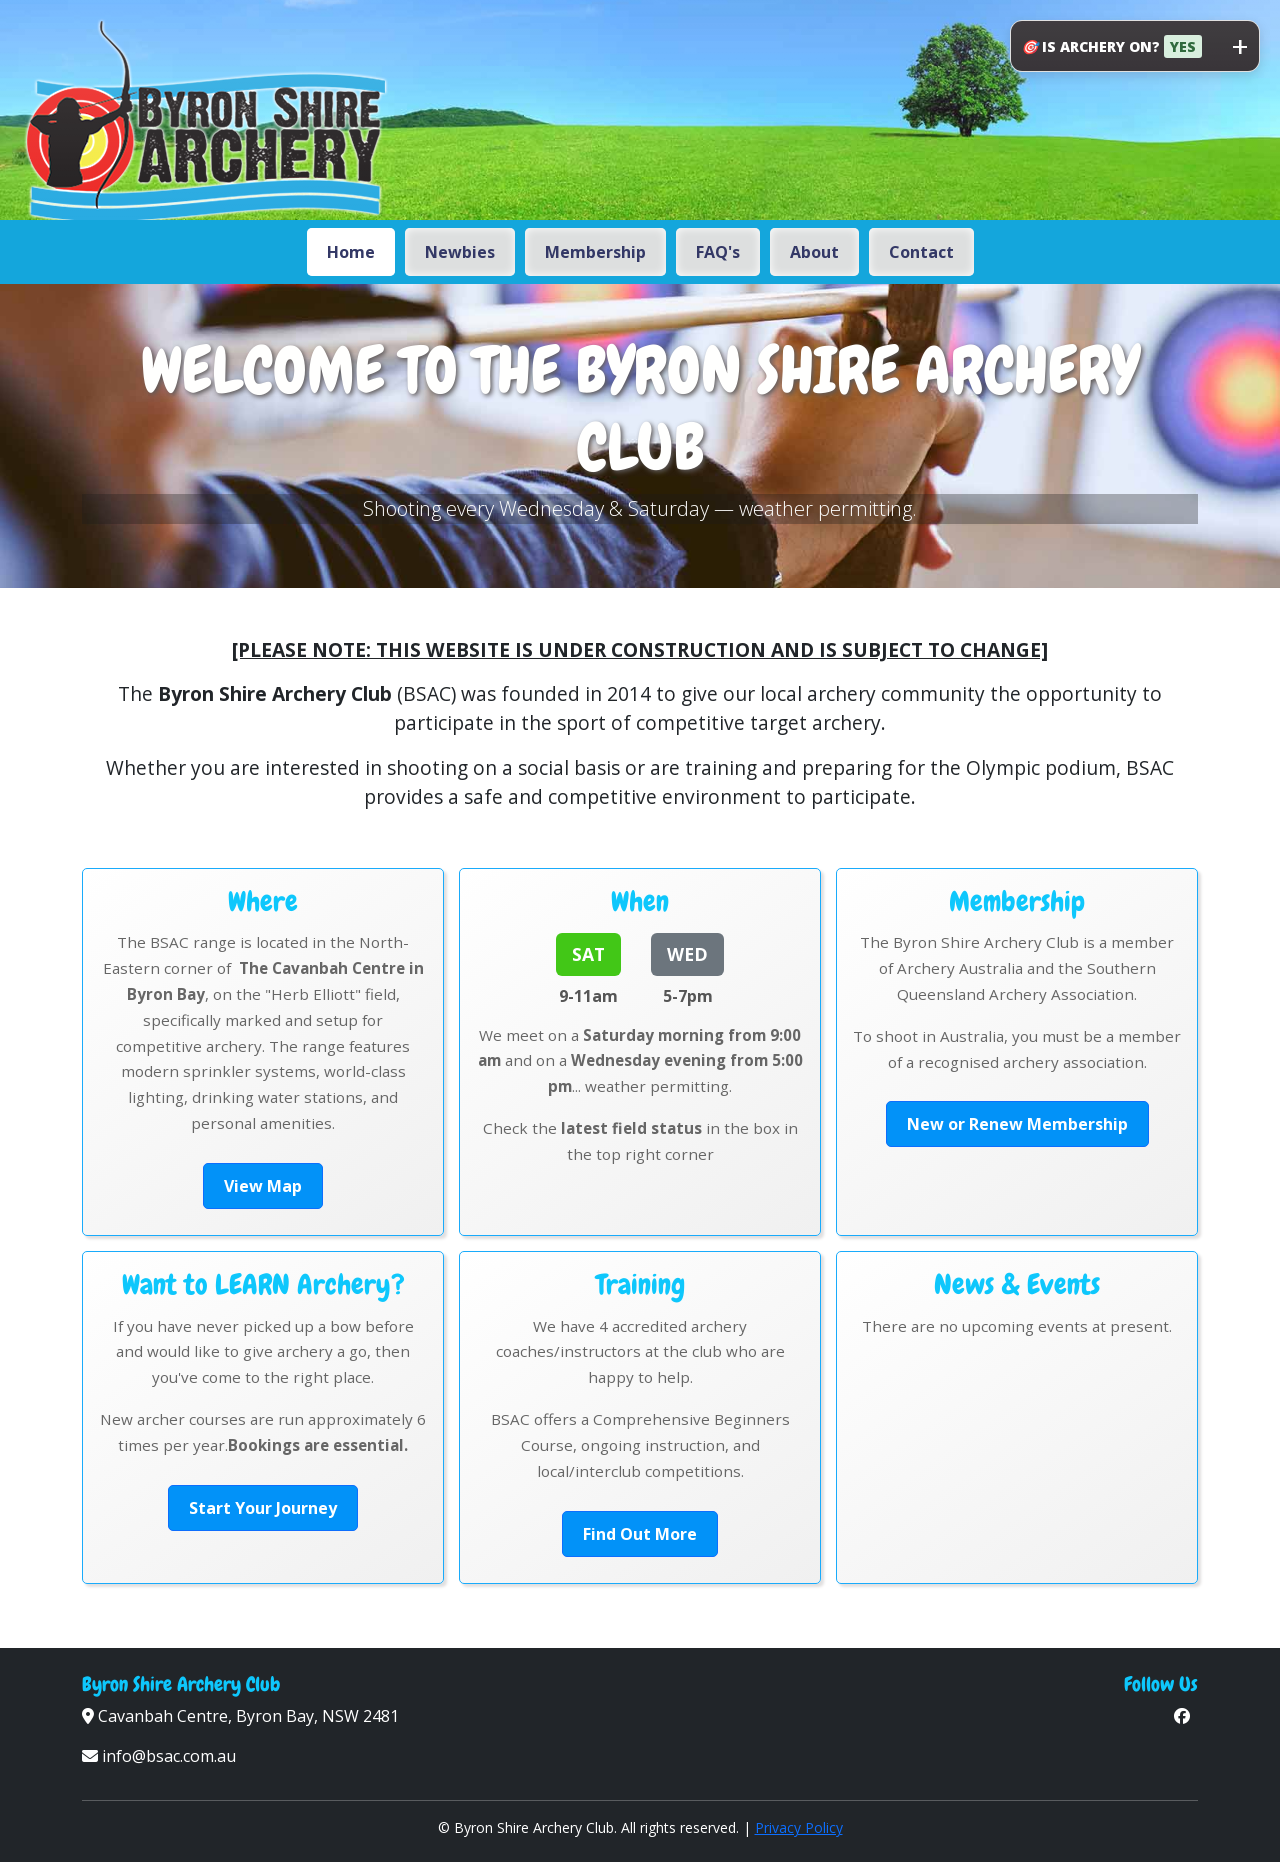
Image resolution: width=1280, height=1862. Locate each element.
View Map (263, 1186)
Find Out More (640, 1534)
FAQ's (718, 252)
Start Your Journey (263, 1508)
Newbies (460, 252)
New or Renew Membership (1017, 1124)
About (814, 252)
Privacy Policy (799, 1827)
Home (351, 252)
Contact (921, 252)
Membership (595, 252)
